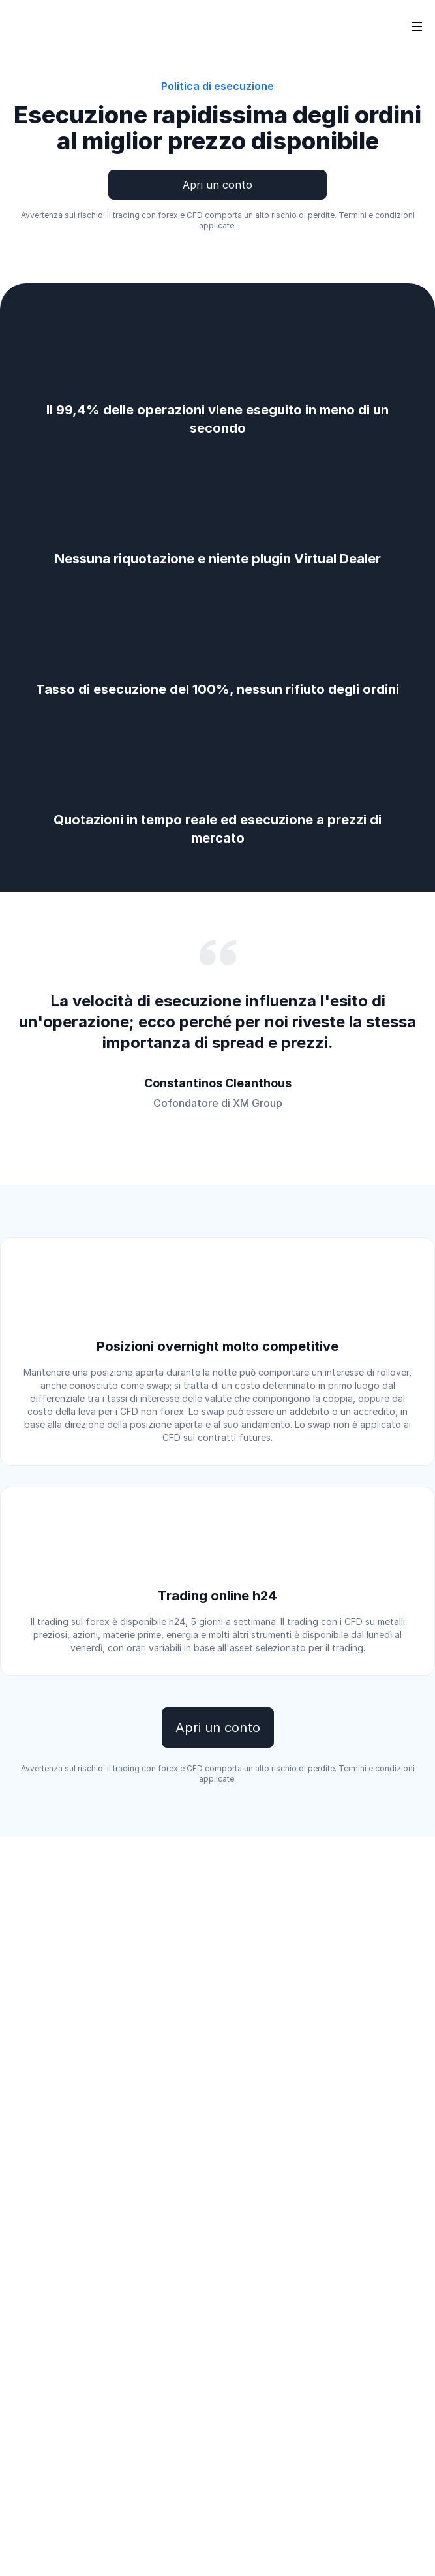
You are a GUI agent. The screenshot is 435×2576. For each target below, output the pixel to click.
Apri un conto (217, 184)
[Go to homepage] (32, 26)
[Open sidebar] (417, 26)
